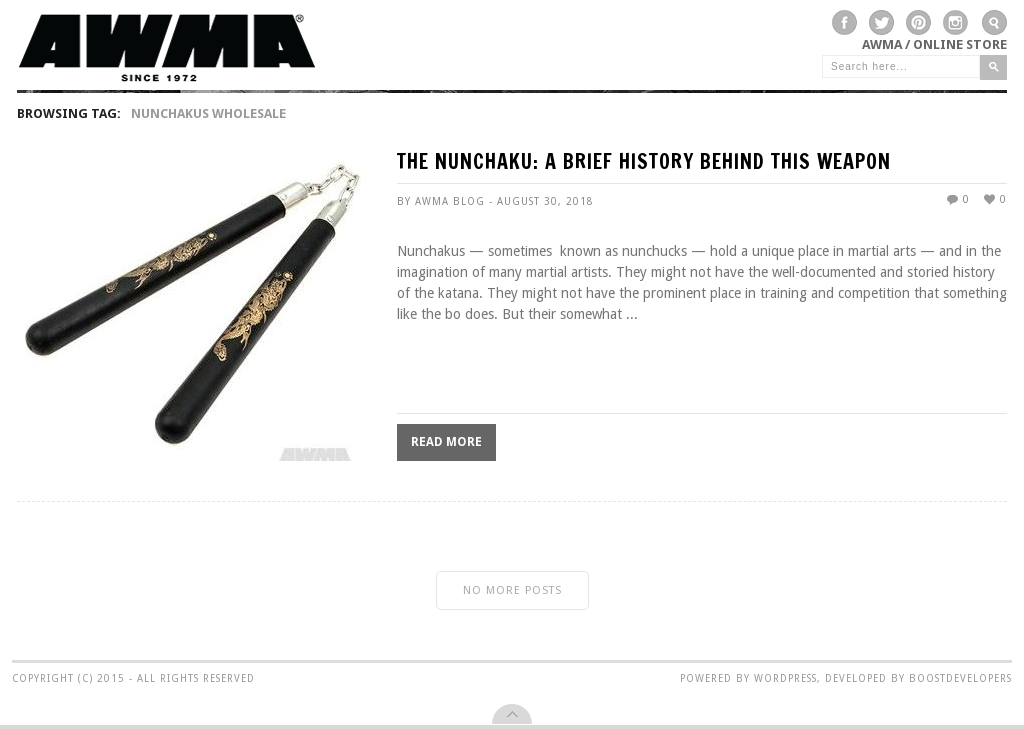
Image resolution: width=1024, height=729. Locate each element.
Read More (446, 442)
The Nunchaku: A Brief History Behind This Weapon (644, 163)
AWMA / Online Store (934, 44)
